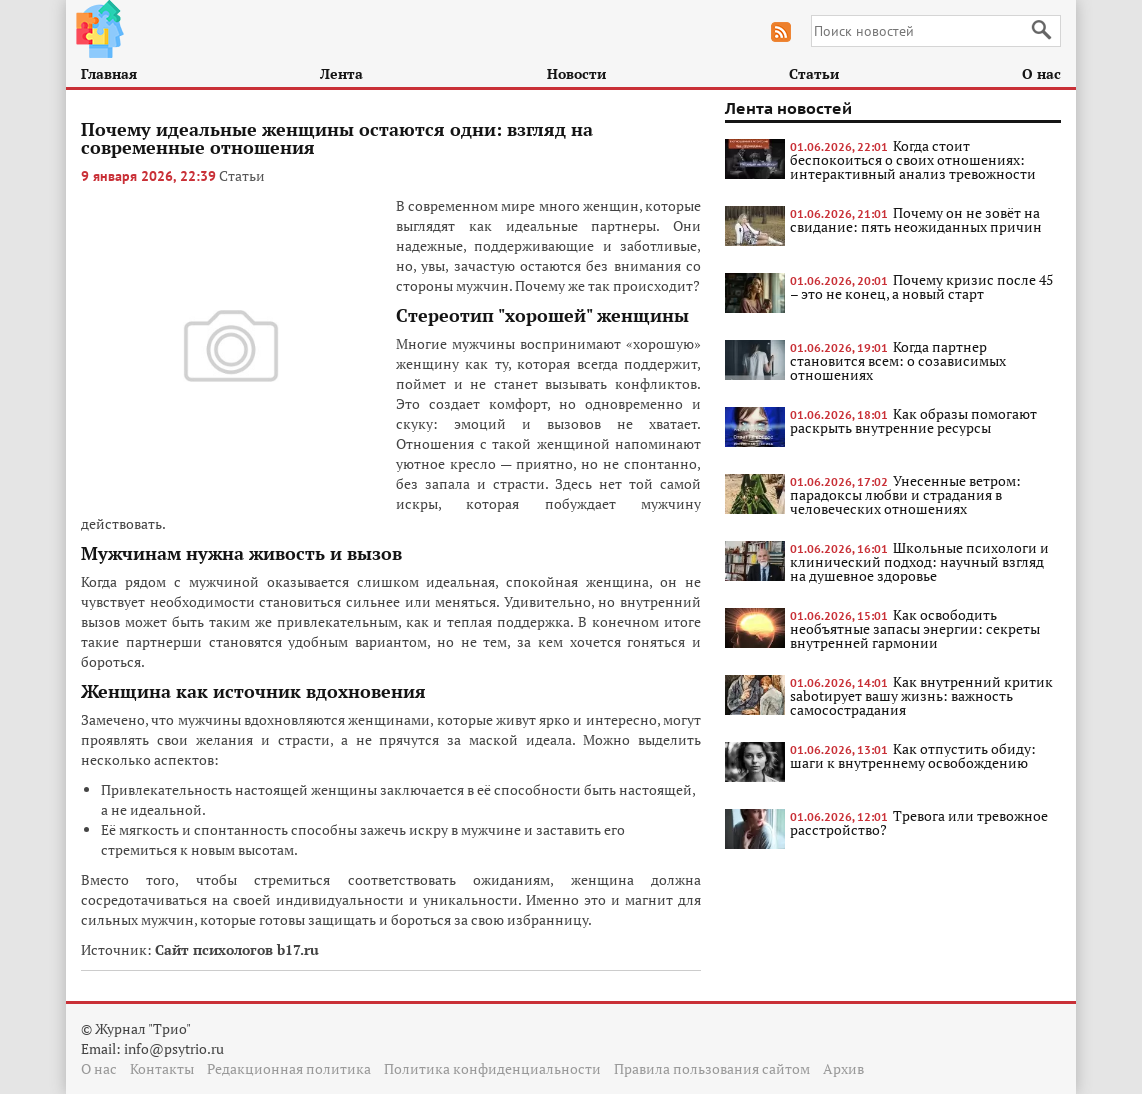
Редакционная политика (289, 1068)
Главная (109, 73)
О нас (1041, 73)
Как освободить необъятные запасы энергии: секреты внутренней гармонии (915, 628)
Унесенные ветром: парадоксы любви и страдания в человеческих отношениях (905, 494)
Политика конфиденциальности (492, 1068)
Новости (576, 73)
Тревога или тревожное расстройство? (919, 822)
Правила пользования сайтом (712, 1068)
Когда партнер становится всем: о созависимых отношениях (898, 360)
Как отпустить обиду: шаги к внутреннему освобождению (913, 755)
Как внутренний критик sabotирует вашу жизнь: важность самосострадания (921, 695)
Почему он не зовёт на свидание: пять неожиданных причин (916, 219)
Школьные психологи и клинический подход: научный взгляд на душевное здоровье (919, 561)
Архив (843, 1068)
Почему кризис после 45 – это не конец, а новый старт (921, 286)
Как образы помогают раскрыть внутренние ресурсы (913, 420)
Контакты (162, 1068)
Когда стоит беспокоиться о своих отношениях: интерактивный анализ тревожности (913, 159)
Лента (341, 73)
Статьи (814, 73)
